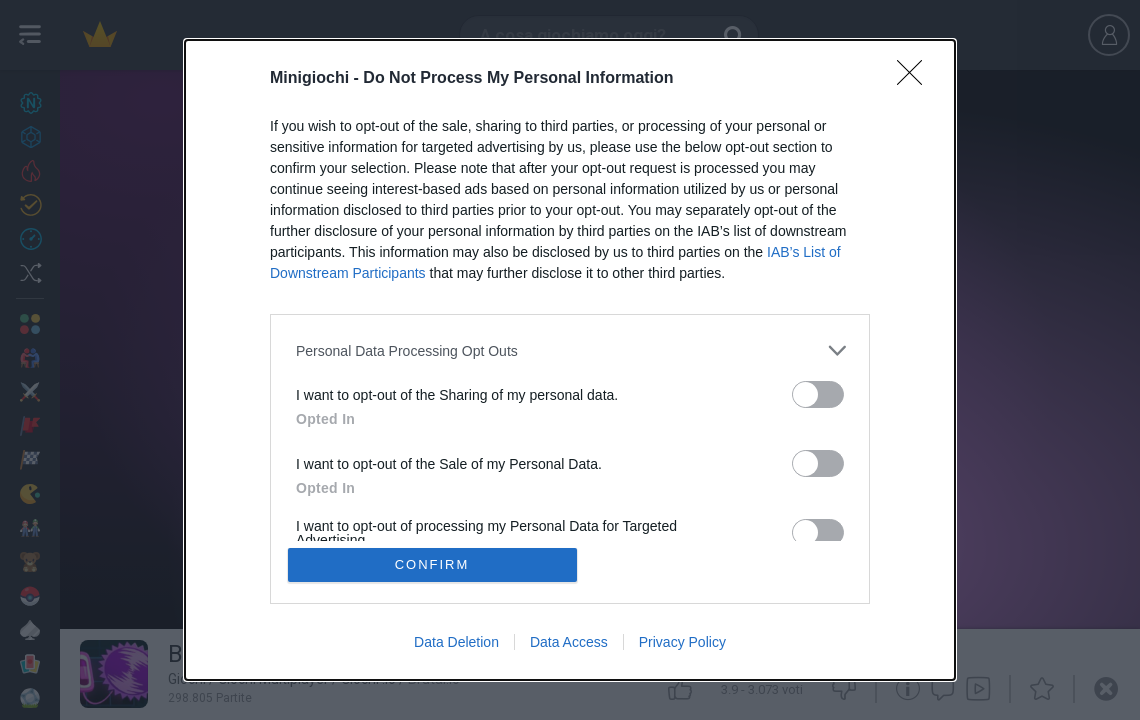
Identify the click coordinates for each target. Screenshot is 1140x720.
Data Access (569, 642)
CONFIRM (432, 564)
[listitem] (570, 350)
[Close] (916, 79)
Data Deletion (456, 642)
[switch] (818, 394)
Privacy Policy (682, 642)
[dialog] (570, 360)
